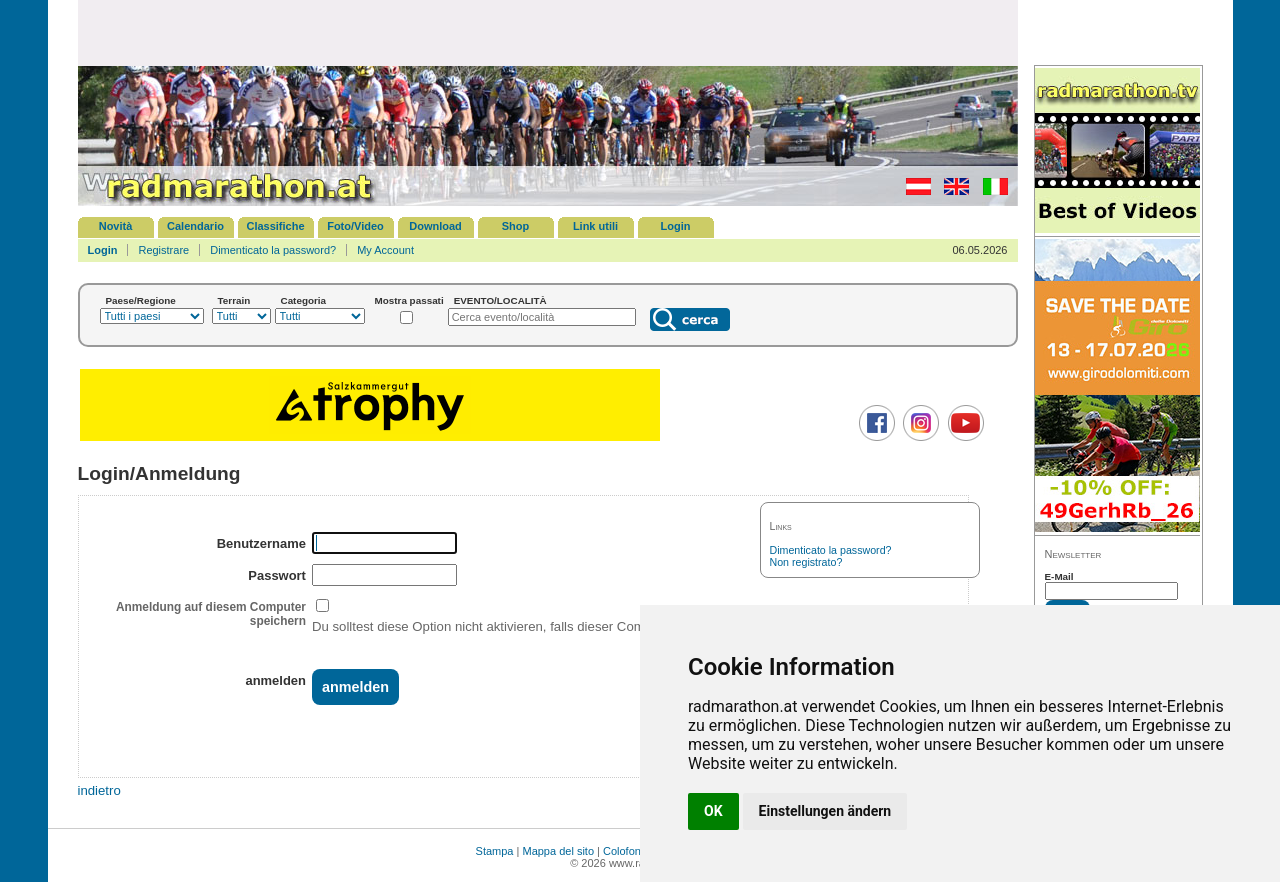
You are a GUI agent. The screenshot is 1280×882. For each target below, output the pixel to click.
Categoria (304, 300)
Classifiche (275, 226)
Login (676, 226)
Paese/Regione (141, 300)
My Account (385, 250)
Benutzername (261, 543)
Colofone (625, 851)
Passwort (277, 575)
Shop (516, 226)
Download (435, 226)
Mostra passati (409, 300)
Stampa (495, 851)
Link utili (595, 226)
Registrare (163, 250)
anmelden (275, 680)
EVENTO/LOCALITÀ (500, 300)
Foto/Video (355, 226)
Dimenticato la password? (273, 250)
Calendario (195, 226)
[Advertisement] (548, 32)
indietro (99, 790)
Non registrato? (806, 562)
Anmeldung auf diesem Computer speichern (211, 614)
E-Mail (1059, 576)
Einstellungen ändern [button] (825, 811)
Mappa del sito (558, 851)
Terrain (234, 300)
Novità (116, 226)
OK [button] (713, 811)
